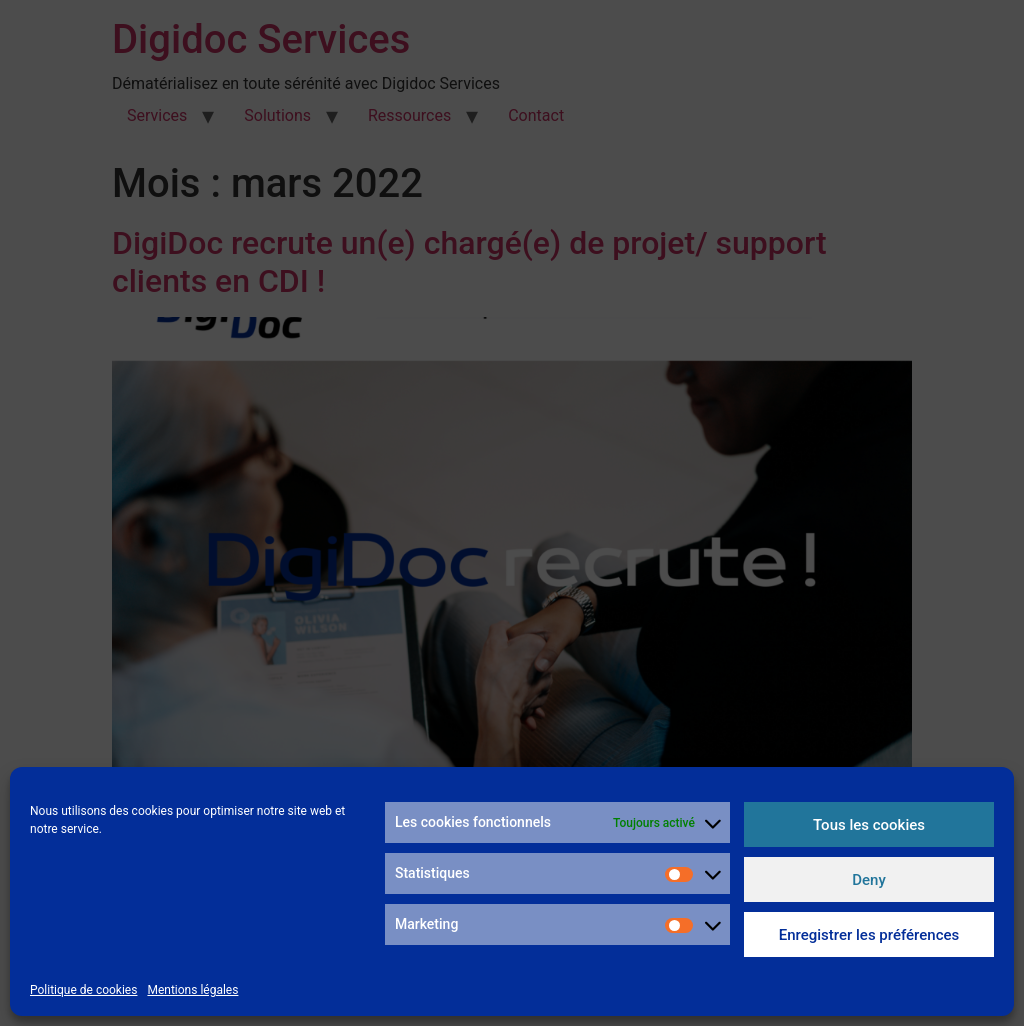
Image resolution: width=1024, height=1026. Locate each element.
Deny (869, 880)
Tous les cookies (869, 825)
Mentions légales (192, 990)
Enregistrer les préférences (869, 935)
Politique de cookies (83, 990)
